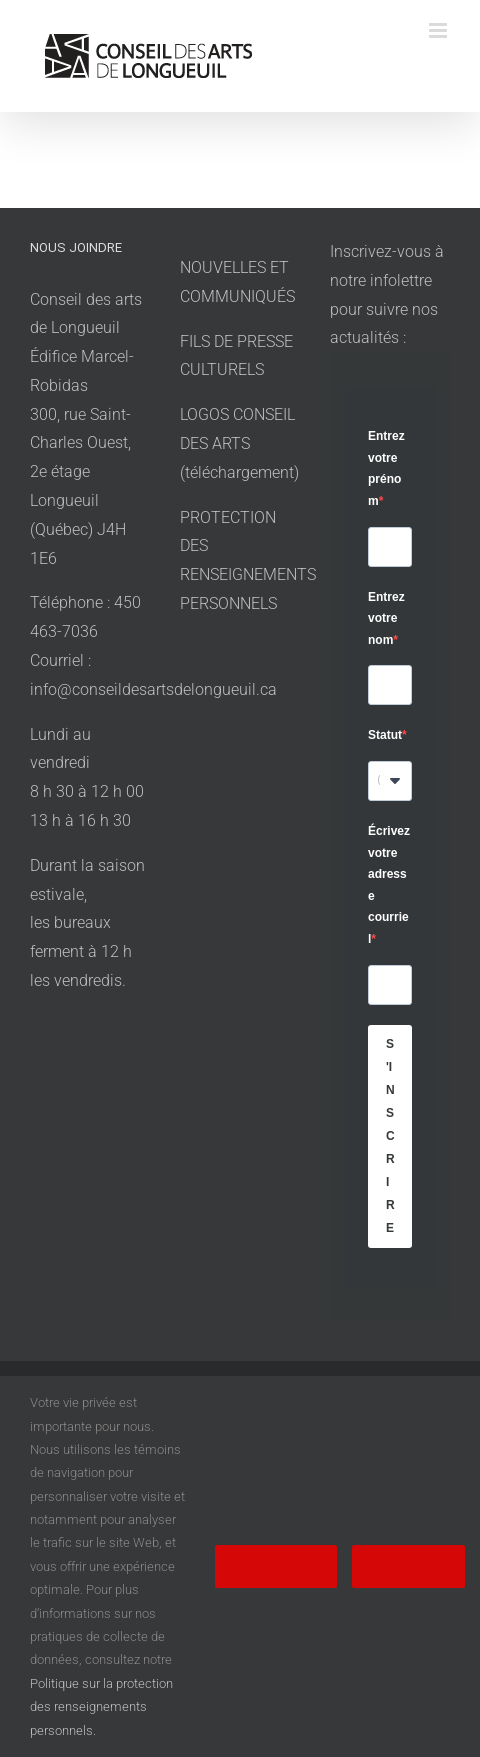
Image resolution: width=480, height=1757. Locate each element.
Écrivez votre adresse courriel (389, 885)
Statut (385, 735)
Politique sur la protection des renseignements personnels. (101, 1707)
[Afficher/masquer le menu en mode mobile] (439, 30)
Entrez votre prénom (386, 468)
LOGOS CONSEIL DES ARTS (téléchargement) (239, 443)
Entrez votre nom (386, 618)
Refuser (408, 1566)
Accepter (276, 1566)
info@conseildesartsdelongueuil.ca (153, 689)
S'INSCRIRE (390, 1136)
